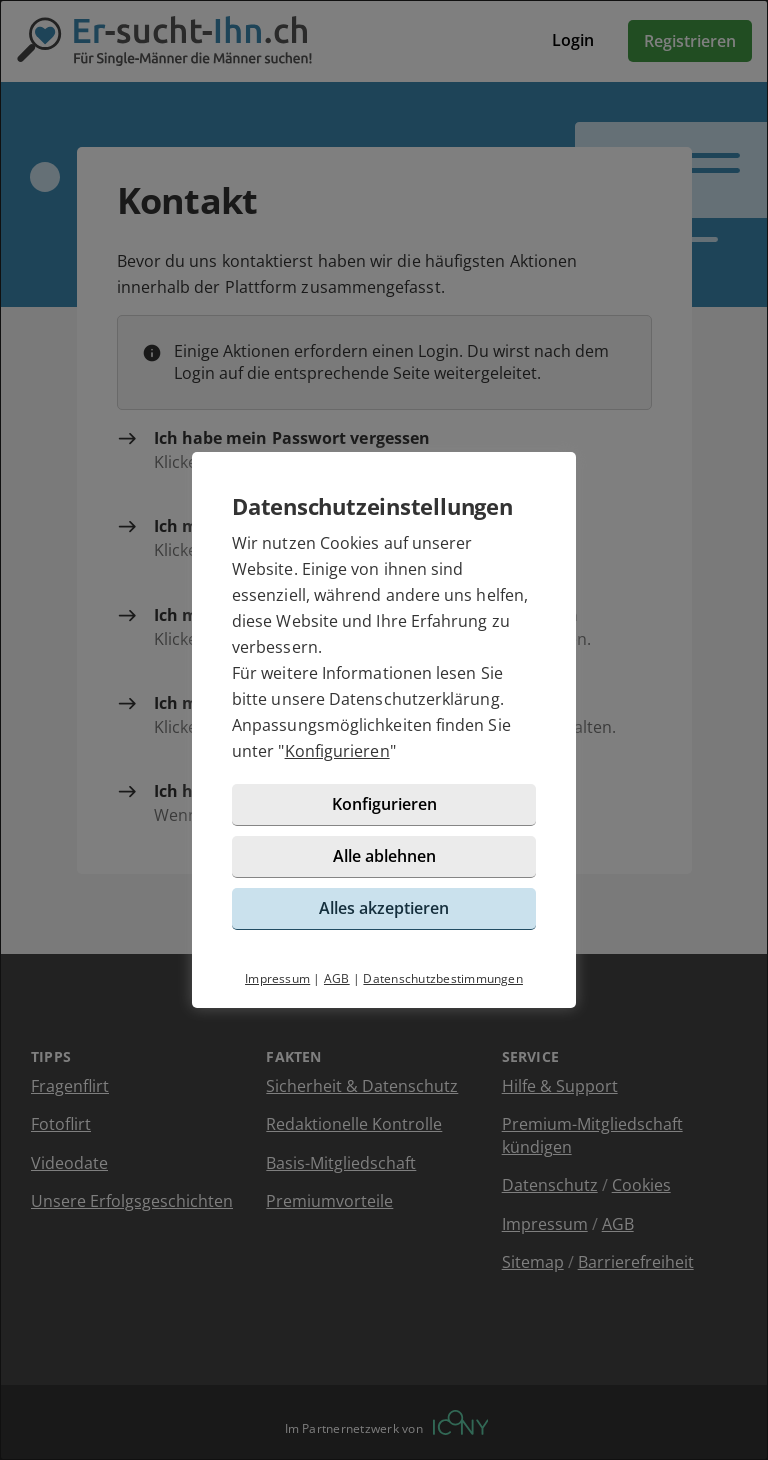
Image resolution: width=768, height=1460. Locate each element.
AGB (337, 978)
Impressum (277, 978)
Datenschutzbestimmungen (443, 978)
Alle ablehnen (384, 856)
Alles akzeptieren (384, 908)
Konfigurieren (337, 751)
